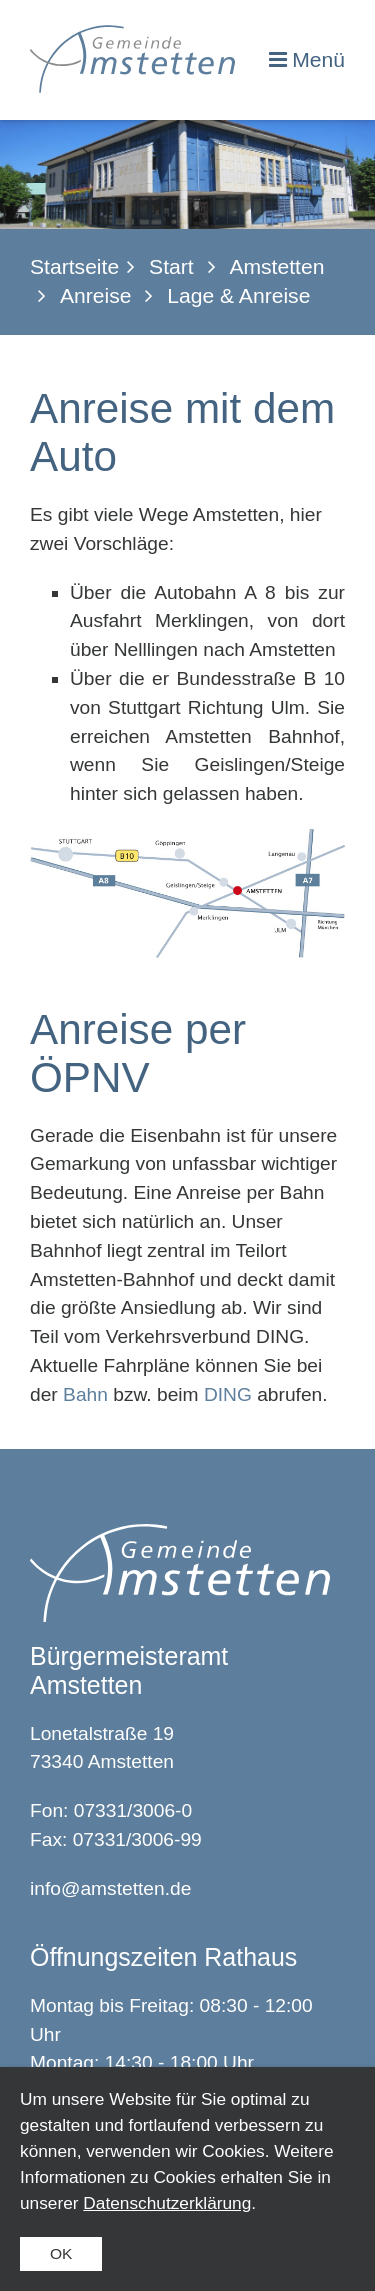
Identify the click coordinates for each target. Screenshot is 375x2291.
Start (171, 266)
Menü (318, 59)
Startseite (74, 266)
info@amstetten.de (110, 1888)
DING (230, 1394)
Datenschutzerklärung (167, 2203)
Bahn (88, 1394)
